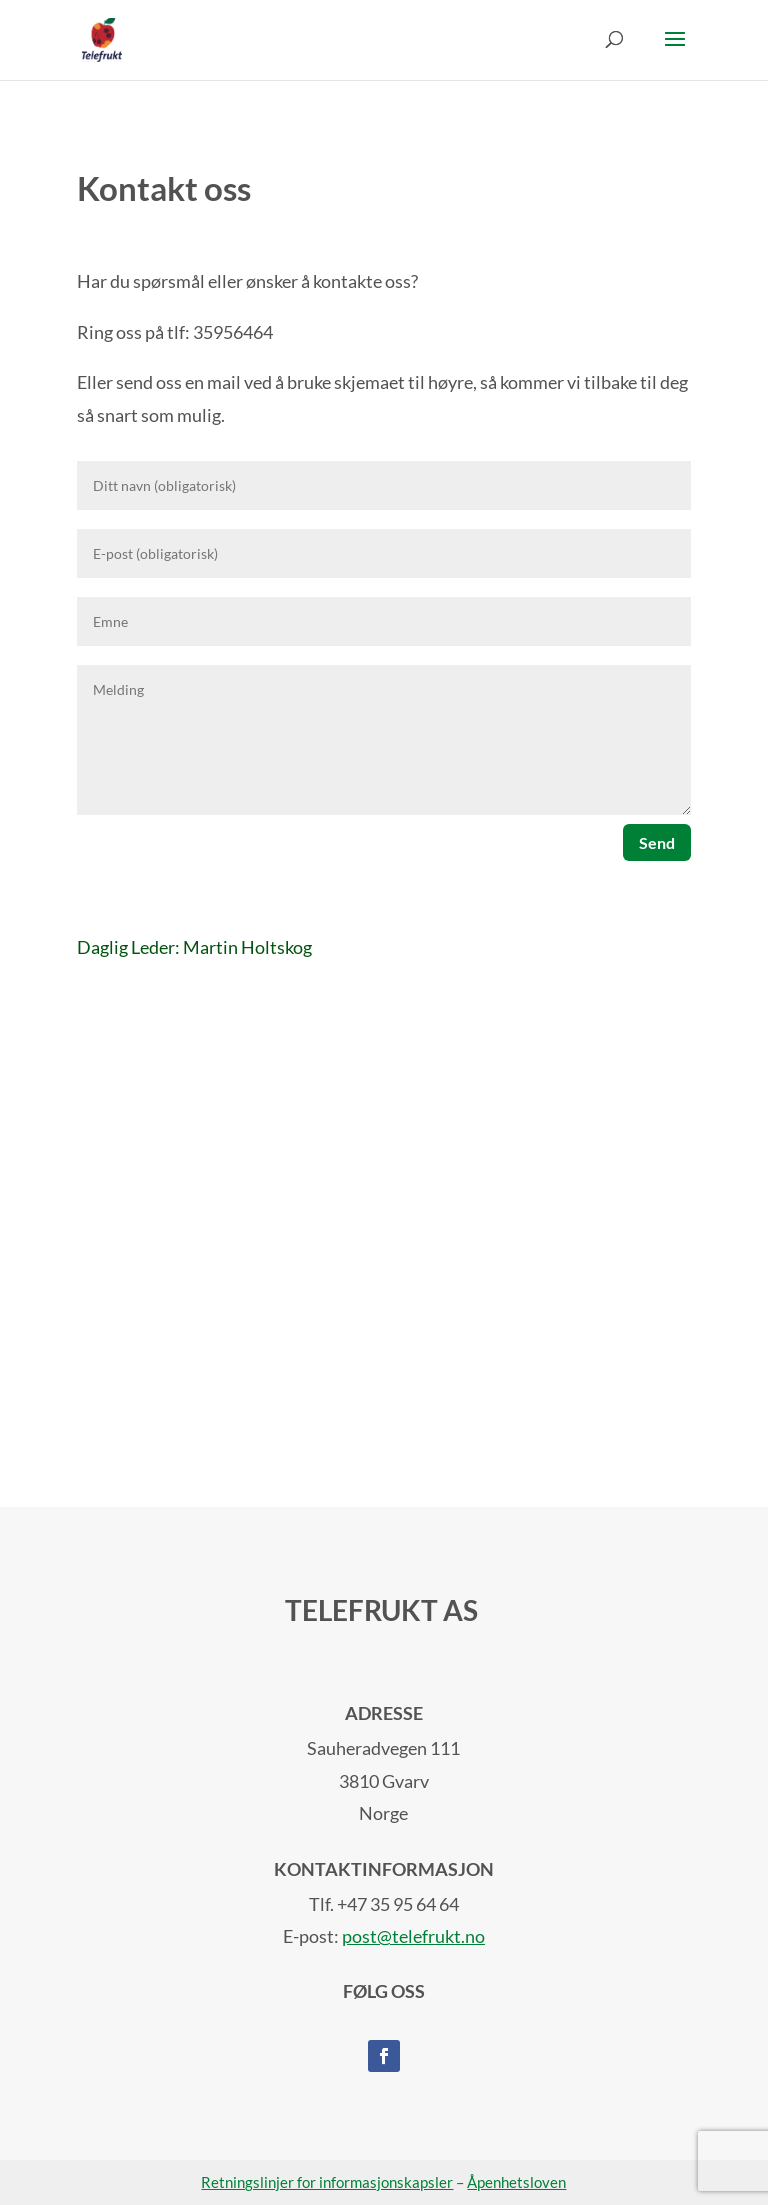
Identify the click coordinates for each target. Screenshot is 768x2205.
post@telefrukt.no (413, 1936)
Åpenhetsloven (516, 2182)
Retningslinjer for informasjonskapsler (327, 2182)
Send (657, 842)
